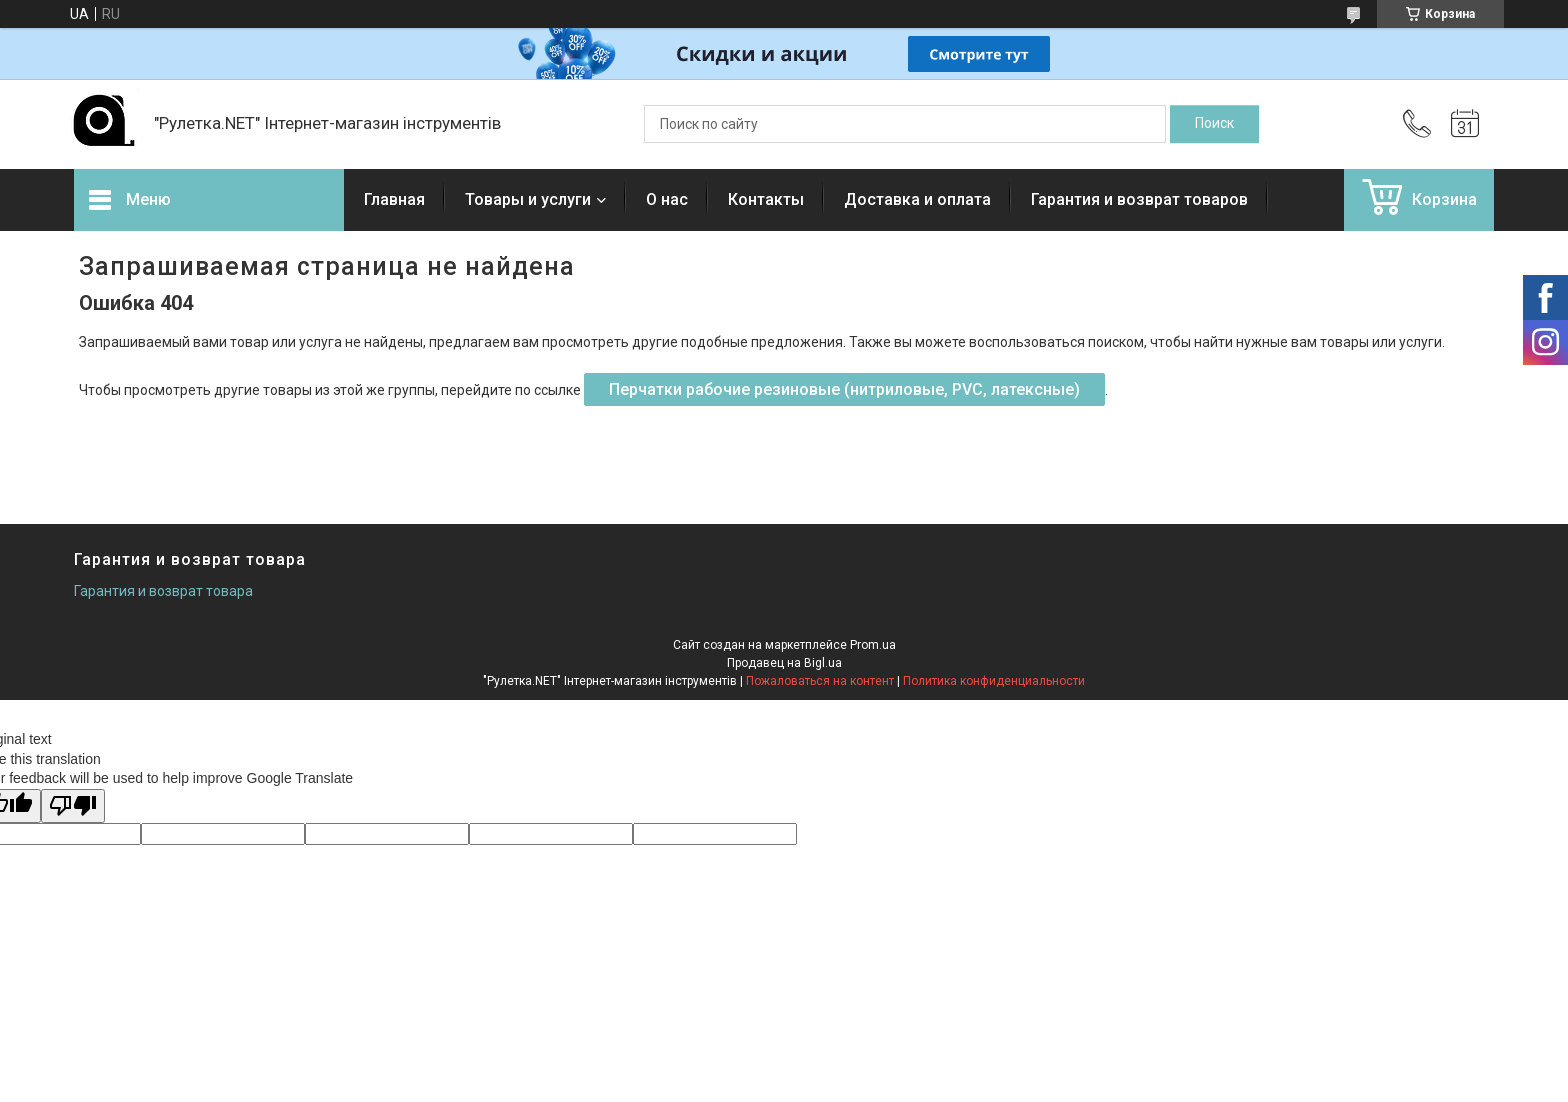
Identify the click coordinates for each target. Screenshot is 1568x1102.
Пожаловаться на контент (820, 681)
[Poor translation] (73, 806)
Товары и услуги (528, 199)
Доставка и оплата (917, 199)
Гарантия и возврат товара (163, 591)
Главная (394, 199)
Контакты (766, 199)
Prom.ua (873, 645)
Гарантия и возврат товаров (1139, 199)
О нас (667, 199)
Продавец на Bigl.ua (784, 663)
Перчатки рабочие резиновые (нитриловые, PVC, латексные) (844, 389)
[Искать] (1214, 124)
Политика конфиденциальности (994, 681)
